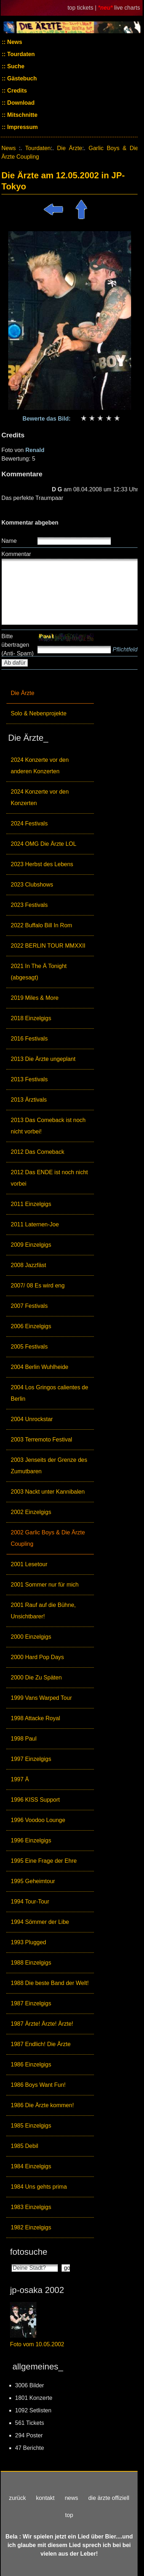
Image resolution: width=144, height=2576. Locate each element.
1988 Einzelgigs (31, 1963)
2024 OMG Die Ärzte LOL (43, 844)
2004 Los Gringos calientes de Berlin (49, 1393)
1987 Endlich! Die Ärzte (41, 2044)
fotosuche (28, 2252)
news (71, 2498)
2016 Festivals (29, 1039)
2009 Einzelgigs (31, 1245)
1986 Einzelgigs (31, 2064)
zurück (17, 2498)
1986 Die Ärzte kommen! (42, 2105)
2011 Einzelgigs (31, 1204)
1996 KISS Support (35, 1800)
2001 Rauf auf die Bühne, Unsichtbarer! (43, 1610)
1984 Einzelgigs (31, 2166)
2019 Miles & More (34, 998)
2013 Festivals (29, 1079)
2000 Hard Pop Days (37, 1657)
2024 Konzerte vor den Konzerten (40, 797)
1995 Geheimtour (33, 1881)
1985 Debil (24, 2146)
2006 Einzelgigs (31, 1326)
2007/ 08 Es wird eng (37, 1285)
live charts (127, 8)
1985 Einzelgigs (31, 2126)
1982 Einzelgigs (31, 2227)
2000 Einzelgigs (31, 1637)
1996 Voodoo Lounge (38, 1820)
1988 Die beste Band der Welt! (50, 1983)
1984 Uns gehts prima (39, 2187)
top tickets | (82, 8)
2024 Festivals (29, 823)
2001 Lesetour (29, 1564)
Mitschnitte (22, 115)
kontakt (45, 2498)
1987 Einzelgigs (31, 2003)
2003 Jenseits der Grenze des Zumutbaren (49, 1465)
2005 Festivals (29, 1347)
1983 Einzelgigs (31, 2207)
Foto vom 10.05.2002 (37, 2344)
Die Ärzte (22, 693)
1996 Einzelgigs (31, 1840)
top (69, 2515)
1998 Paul (24, 1739)
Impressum (22, 127)
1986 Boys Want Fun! (38, 2085)
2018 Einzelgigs (31, 1018)
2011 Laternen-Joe (35, 1224)
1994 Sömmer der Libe (40, 1922)
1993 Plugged (28, 1942)
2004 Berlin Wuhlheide (39, 1367)
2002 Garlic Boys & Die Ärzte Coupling (48, 1538)
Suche (15, 66)
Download (20, 103)
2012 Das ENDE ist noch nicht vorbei (49, 1178)
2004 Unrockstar (32, 1419)
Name (9, 541)
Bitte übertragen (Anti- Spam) (17, 644)
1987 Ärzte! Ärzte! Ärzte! (42, 2024)
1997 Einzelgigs (31, 1759)
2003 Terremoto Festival (41, 1439)
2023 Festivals (29, 905)
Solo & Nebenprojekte (39, 713)
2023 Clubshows (32, 885)
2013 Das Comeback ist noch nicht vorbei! (48, 1126)
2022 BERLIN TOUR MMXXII (48, 946)
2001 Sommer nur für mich (44, 1585)
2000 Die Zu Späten (36, 1677)
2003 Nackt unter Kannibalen (48, 1492)
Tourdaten (20, 54)
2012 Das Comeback (37, 1152)
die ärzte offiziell (108, 2498)
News (14, 42)
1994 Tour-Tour (30, 1902)
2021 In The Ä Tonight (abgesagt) (39, 972)
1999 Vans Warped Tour (41, 1698)
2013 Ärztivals (29, 1100)
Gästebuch (21, 78)
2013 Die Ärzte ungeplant (43, 1059)
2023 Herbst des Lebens (42, 864)
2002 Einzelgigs (31, 1512)
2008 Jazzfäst (28, 1265)
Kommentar (16, 554)
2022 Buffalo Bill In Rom (41, 925)
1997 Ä (20, 1779)
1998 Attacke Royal (35, 1718)
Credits (16, 91)
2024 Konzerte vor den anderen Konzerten (40, 765)
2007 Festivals (29, 1306)
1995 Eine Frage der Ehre (44, 1861)
